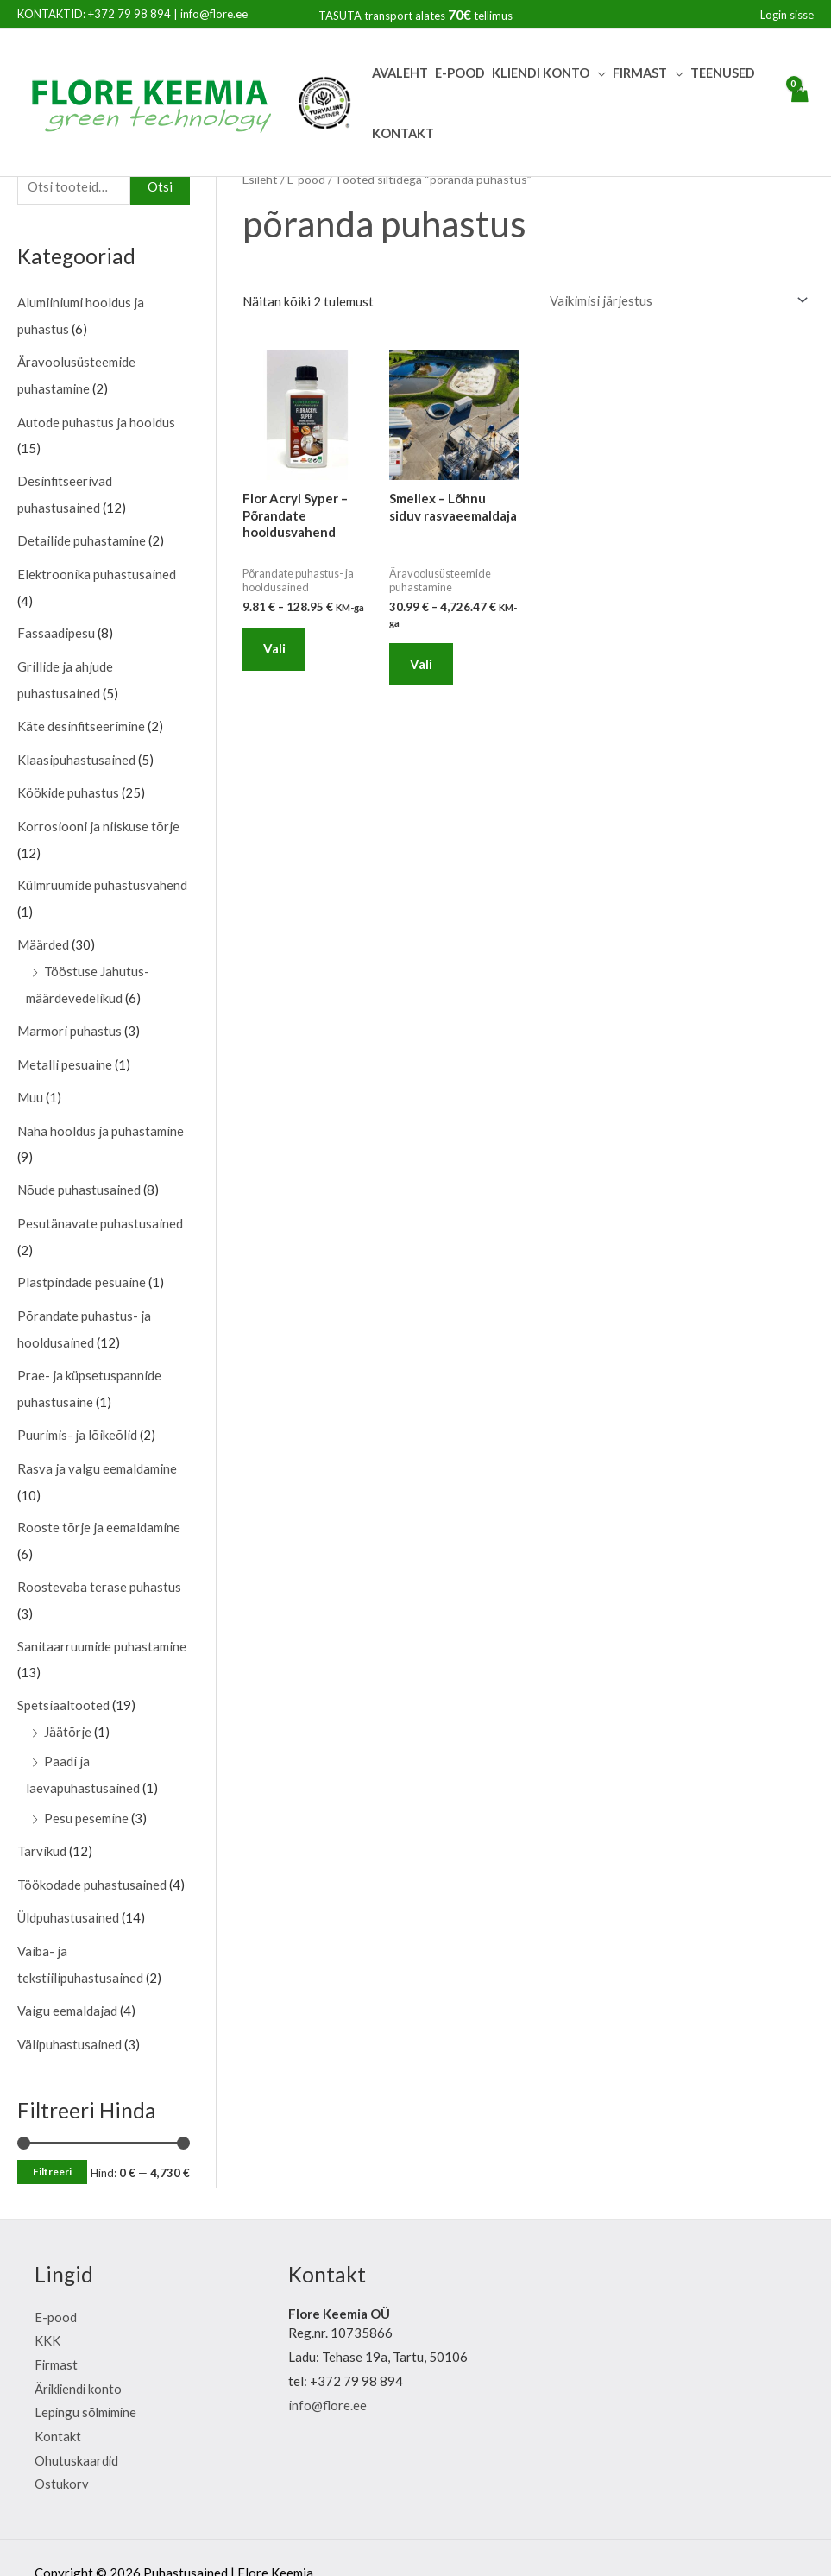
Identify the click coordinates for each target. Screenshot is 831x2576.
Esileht (260, 179)
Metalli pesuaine (64, 1050)
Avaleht (400, 72)
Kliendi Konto (540, 72)
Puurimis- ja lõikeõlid (77, 1414)
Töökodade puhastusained (92, 1856)
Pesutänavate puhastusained (100, 1206)
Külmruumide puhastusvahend (102, 874)
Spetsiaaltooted (63, 1681)
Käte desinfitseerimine (81, 718)
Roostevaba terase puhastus (99, 1564)
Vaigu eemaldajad (67, 1979)
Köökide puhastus (68, 784)
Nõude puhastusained (79, 1174)
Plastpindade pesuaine (81, 1264)
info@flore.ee (214, 14)
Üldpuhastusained (68, 1889)
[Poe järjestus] (676, 300)
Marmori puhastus (69, 1018)
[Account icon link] (787, 15)
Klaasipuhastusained (76, 751)
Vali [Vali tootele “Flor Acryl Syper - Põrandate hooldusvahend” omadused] (275, 649)
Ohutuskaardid (77, 2428)
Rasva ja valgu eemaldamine (97, 1447)
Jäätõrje (67, 1706)
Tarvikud (41, 1823)
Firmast (640, 72)
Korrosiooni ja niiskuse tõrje (98, 816)
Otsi (160, 186)
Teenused (722, 72)
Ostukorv (62, 2452)
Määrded (43, 933)
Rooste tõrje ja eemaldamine (98, 1505)
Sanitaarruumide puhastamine (101, 1622)
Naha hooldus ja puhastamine (100, 1115)
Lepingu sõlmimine (87, 2381)
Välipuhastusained (69, 2012)
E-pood (460, 72)
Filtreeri (52, 2139)
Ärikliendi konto (80, 2356)
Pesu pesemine (86, 1791)
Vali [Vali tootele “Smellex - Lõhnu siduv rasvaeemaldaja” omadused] (422, 664)
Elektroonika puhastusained (96, 569)
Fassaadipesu (56, 627)
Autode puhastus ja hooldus (96, 419)
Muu (30, 1082)
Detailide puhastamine (81, 536)
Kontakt (403, 133)
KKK (47, 2308)
